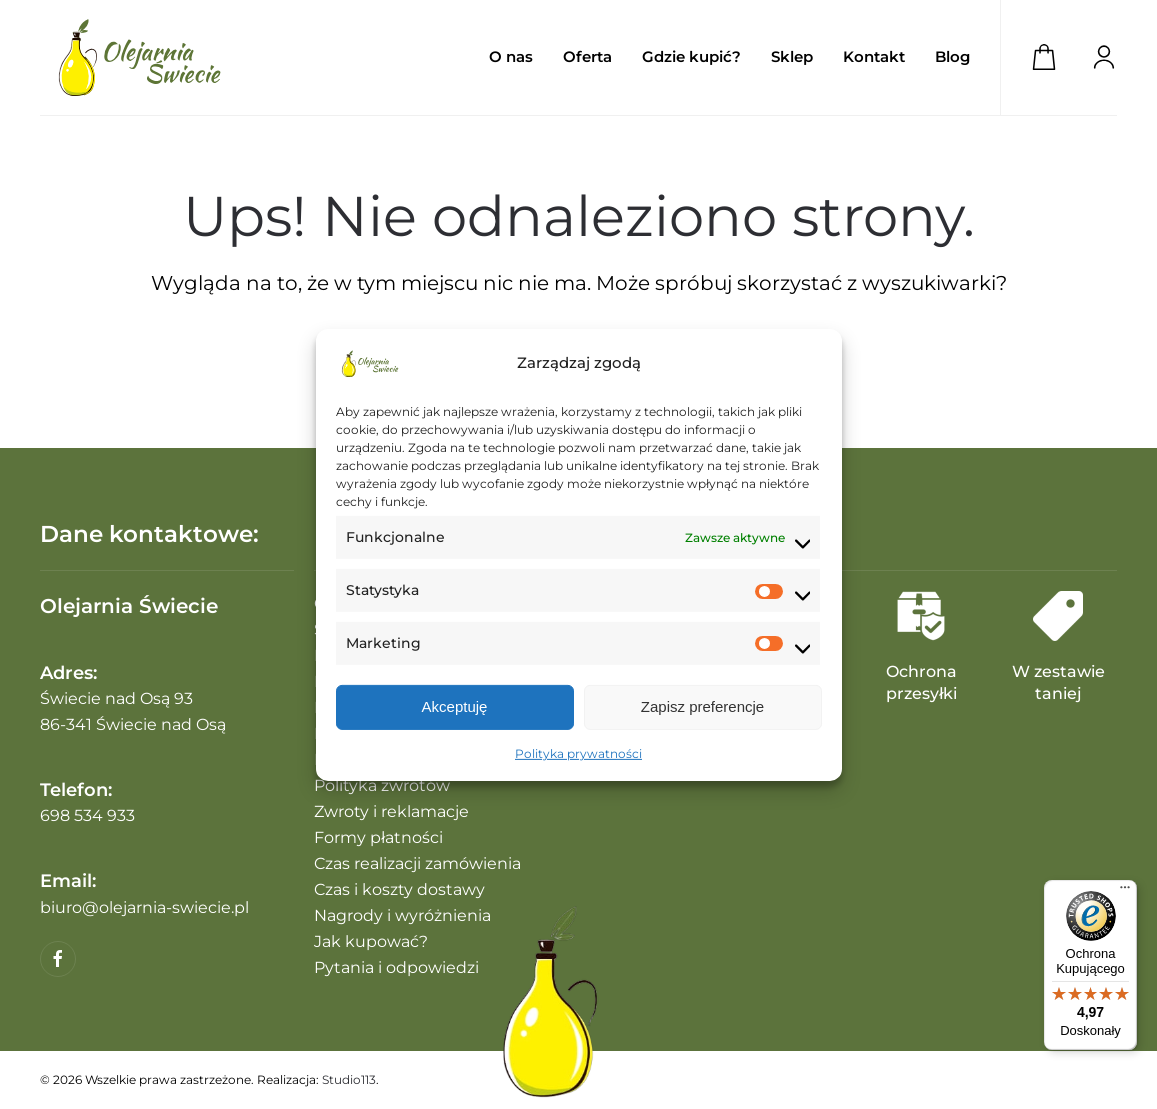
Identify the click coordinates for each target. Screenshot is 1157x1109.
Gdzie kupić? (691, 56)
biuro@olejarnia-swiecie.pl (144, 907)
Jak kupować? (371, 941)
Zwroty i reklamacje (391, 811)
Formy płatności (378, 837)
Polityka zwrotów (382, 785)
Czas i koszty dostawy (399, 889)
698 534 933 (87, 815)
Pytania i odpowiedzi (396, 967)
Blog (952, 56)
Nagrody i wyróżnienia (402, 915)
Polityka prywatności (578, 753)
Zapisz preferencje (702, 706)
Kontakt (874, 56)
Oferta (587, 56)
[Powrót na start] (140, 57)
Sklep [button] (792, 56)
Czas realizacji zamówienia (417, 863)
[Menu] (1125, 892)
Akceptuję (455, 706)
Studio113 (349, 1079)
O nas (511, 56)
